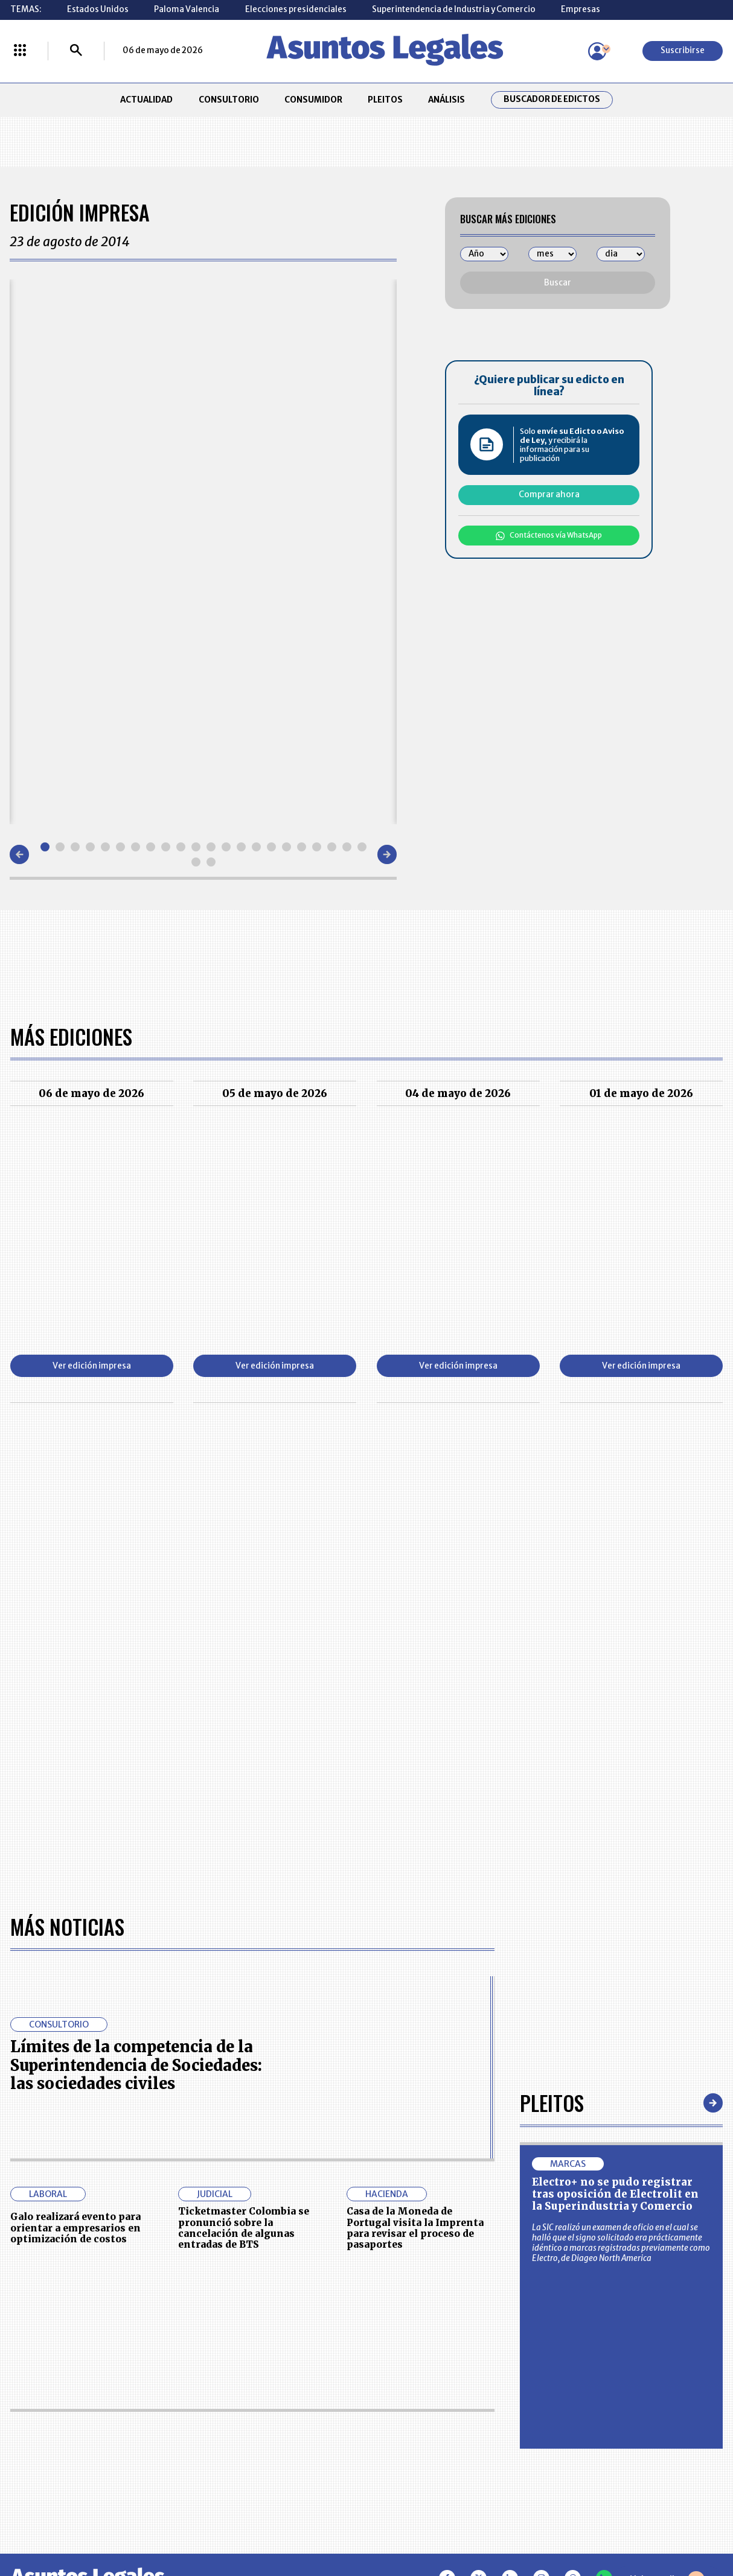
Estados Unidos (98, 9)
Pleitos (552, 2103)
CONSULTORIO (229, 100)
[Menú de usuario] (597, 51)
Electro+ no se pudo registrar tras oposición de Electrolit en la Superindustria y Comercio (615, 2194)
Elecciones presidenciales (296, 9)
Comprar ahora (549, 494)
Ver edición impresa (92, 1366)
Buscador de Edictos (552, 99)
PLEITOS (385, 100)
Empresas (580, 9)
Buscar (557, 283)
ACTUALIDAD (146, 100)
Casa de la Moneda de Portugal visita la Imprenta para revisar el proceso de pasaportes (415, 2228)
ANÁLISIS (446, 100)
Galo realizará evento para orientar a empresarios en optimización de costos (75, 2227)
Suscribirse (683, 50)
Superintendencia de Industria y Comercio (454, 9)
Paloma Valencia (186, 9)
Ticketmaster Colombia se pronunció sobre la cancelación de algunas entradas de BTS (243, 2228)
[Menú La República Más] (20, 51)
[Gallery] (203, 551)
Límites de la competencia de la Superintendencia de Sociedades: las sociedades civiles (136, 2065)
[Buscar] (76, 51)
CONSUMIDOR (313, 100)
